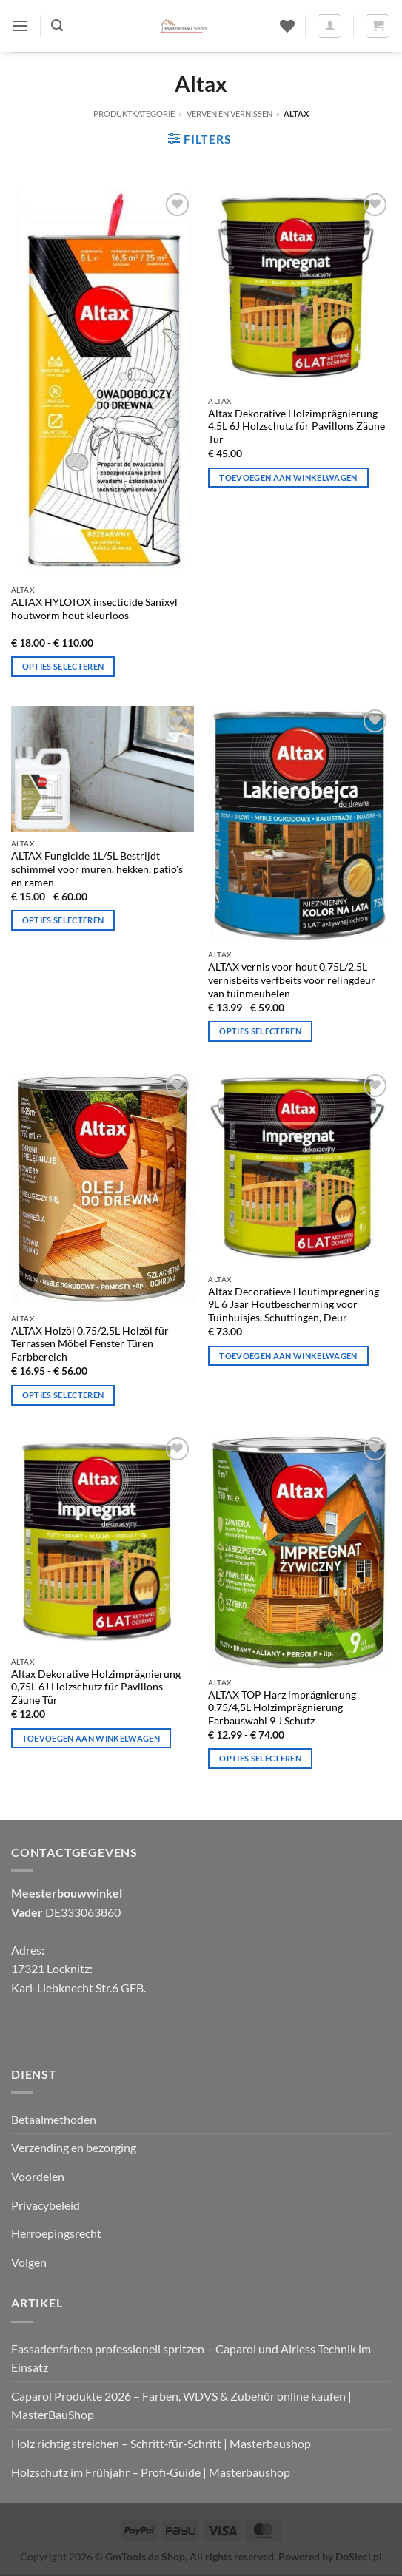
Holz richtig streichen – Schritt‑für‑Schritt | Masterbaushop (161, 2443)
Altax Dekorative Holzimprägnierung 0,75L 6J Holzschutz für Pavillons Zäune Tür (96, 1687)
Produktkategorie (134, 113)
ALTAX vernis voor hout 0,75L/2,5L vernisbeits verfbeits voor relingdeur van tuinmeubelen (291, 980)
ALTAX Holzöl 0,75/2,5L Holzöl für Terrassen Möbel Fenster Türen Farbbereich (90, 1344)
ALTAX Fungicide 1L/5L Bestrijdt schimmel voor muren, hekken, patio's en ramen (97, 869)
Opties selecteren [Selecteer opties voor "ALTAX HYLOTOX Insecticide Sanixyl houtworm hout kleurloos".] (63, 666)
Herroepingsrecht (56, 2233)
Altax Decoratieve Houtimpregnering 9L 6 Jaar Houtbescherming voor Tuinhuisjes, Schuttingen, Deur (293, 1305)
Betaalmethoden (53, 2119)
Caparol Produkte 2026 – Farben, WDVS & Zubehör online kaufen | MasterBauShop (181, 2405)
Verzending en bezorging (73, 2147)
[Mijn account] (329, 26)
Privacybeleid (45, 2205)
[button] (20, 25)
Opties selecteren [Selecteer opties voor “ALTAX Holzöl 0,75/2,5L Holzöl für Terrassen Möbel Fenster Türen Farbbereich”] (63, 1395)
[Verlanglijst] (287, 26)
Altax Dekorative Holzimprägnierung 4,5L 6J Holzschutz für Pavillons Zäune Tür (296, 426)
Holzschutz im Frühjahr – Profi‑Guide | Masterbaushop (150, 2472)
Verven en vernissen (229, 113)
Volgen (29, 2262)
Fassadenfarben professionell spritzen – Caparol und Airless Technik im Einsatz (191, 2358)
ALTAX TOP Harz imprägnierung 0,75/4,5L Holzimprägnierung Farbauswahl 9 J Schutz (282, 1708)
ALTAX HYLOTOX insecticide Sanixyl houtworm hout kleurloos (94, 608)
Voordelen (37, 2176)
